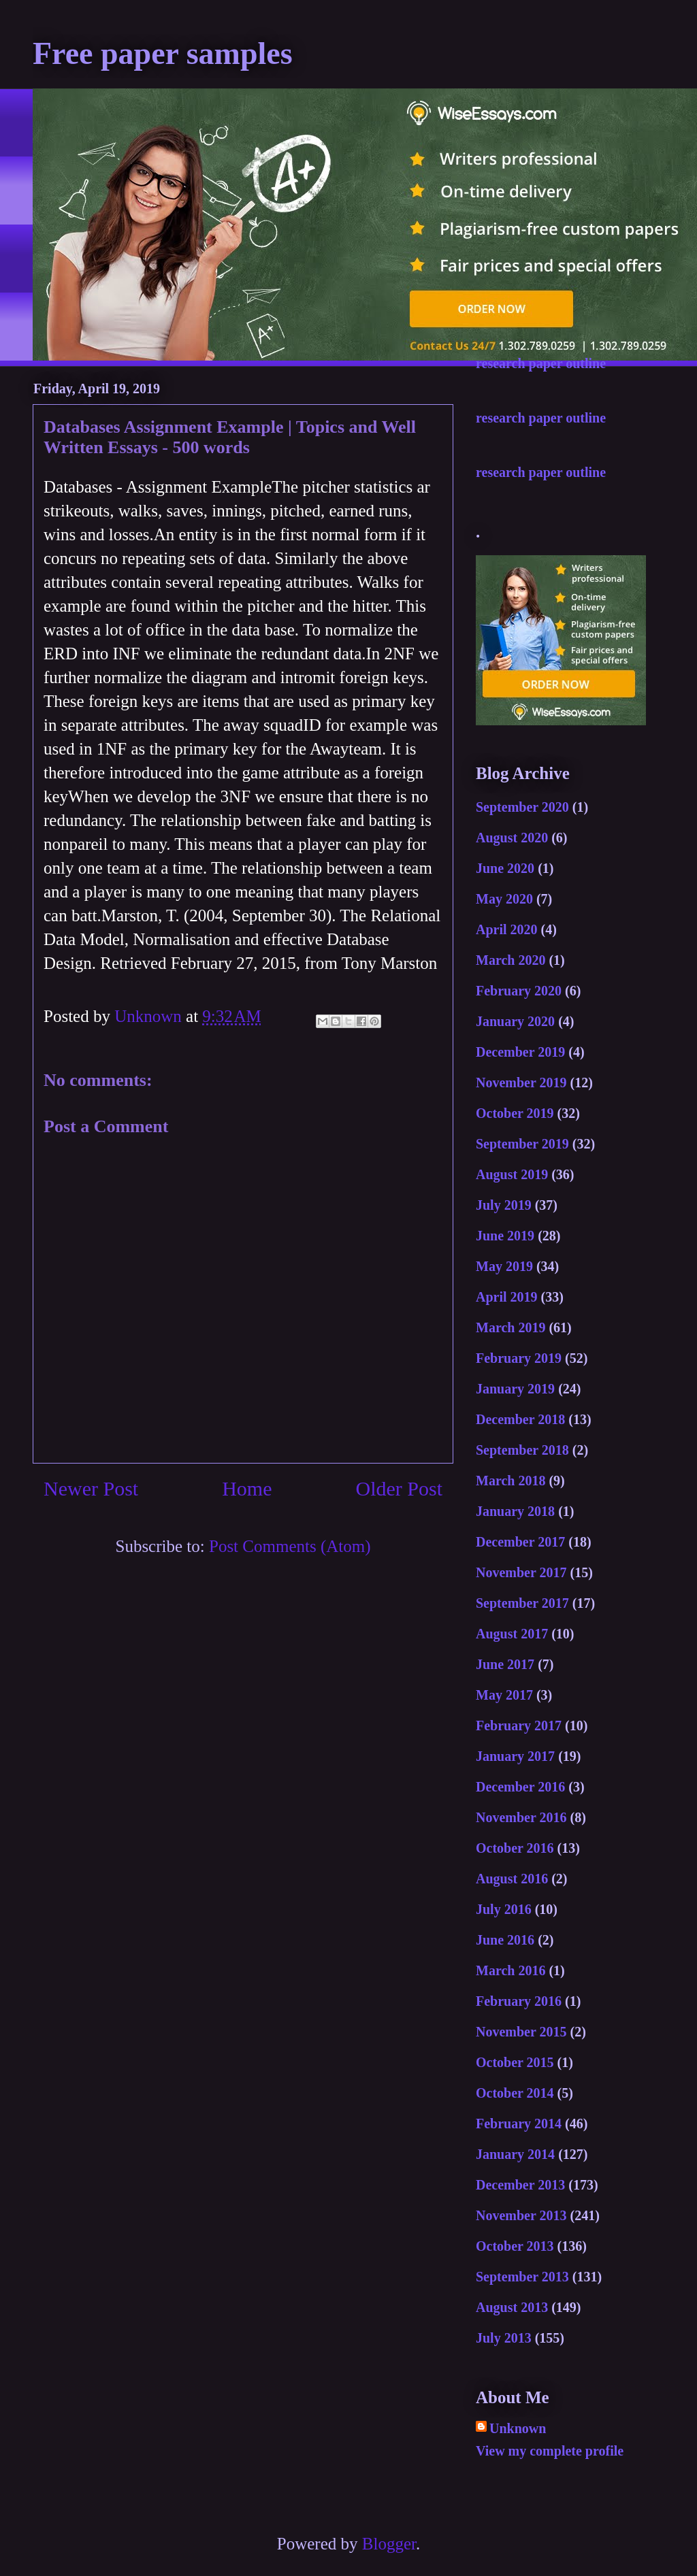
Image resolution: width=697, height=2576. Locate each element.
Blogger (389, 2543)
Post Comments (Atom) (290, 1546)
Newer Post (91, 1488)
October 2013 (515, 2246)
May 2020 (504, 898)
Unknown (517, 2428)
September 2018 (522, 1449)
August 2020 (512, 837)
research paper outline (541, 363)
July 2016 (504, 1909)
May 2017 (504, 1694)
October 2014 (515, 2092)
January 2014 (515, 2154)
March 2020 (510, 960)
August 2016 (512, 1878)
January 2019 (515, 1388)
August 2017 (512, 1633)
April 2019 (507, 1296)
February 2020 (519, 990)
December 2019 (520, 1051)
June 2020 (505, 868)
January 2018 (515, 1511)
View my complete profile (549, 2450)
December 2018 (520, 1419)
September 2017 (522, 1603)
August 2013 (512, 2307)
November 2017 (521, 1572)
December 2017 (520, 1541)
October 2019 (515, 1113)
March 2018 (510, 1480)
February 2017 (519, 1725)
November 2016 (521, 1817)
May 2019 (504, 1266)
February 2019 (519, 1358)
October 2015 (515, 2062)
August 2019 (512, 1174)
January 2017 (515, 1756)
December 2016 (520, 1786)
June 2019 (505, 1235)
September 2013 (522, 2276)
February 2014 (519, 2123)
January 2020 (515, 1021)
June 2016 (505, 1939)
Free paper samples (163, 53)
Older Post (399, 1488)
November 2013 (521, 2215)
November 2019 (521, 1082)
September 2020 (522, 806)
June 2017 (505, 1664)
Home (247, 1488)
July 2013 (504, 2337)
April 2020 (507, 929)
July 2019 (504, 1205)
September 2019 (522, 1143)
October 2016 (515, 1847)
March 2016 (510, 1970)
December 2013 (520, 2184)
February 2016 (519, 2001)
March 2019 (510, 1327)
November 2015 (521, 2031)
